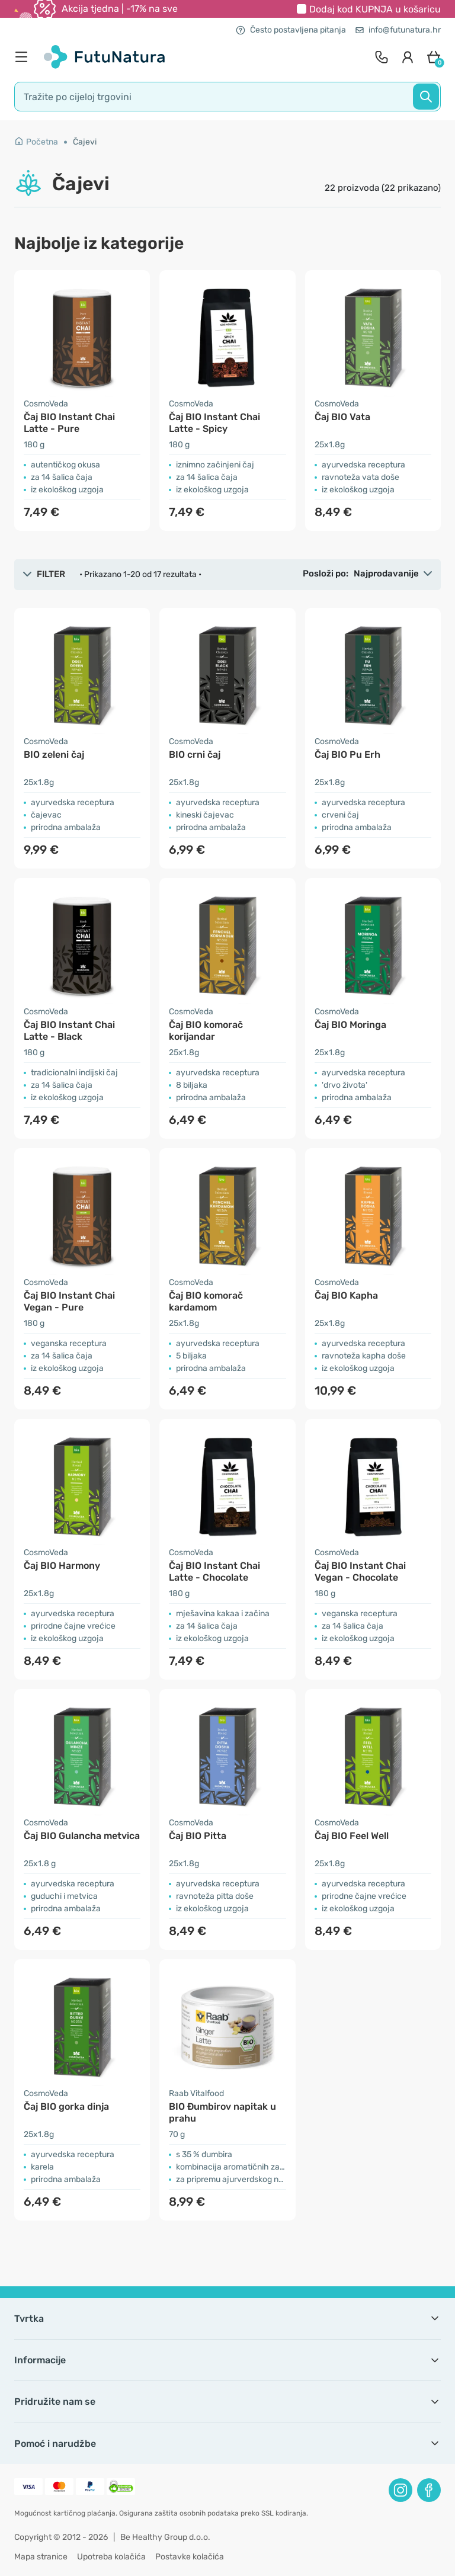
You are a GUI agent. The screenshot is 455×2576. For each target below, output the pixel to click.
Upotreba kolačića (111, 2557)
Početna (36, 142)
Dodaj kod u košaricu (375, 9)
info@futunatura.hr (398, 30)
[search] (227, 96)
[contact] (381, 57)
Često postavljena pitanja (291, 30)
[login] (407, 57)
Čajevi (85, 142)
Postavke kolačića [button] (189, 2557)
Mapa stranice (41, 2557)
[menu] (24, 57)
